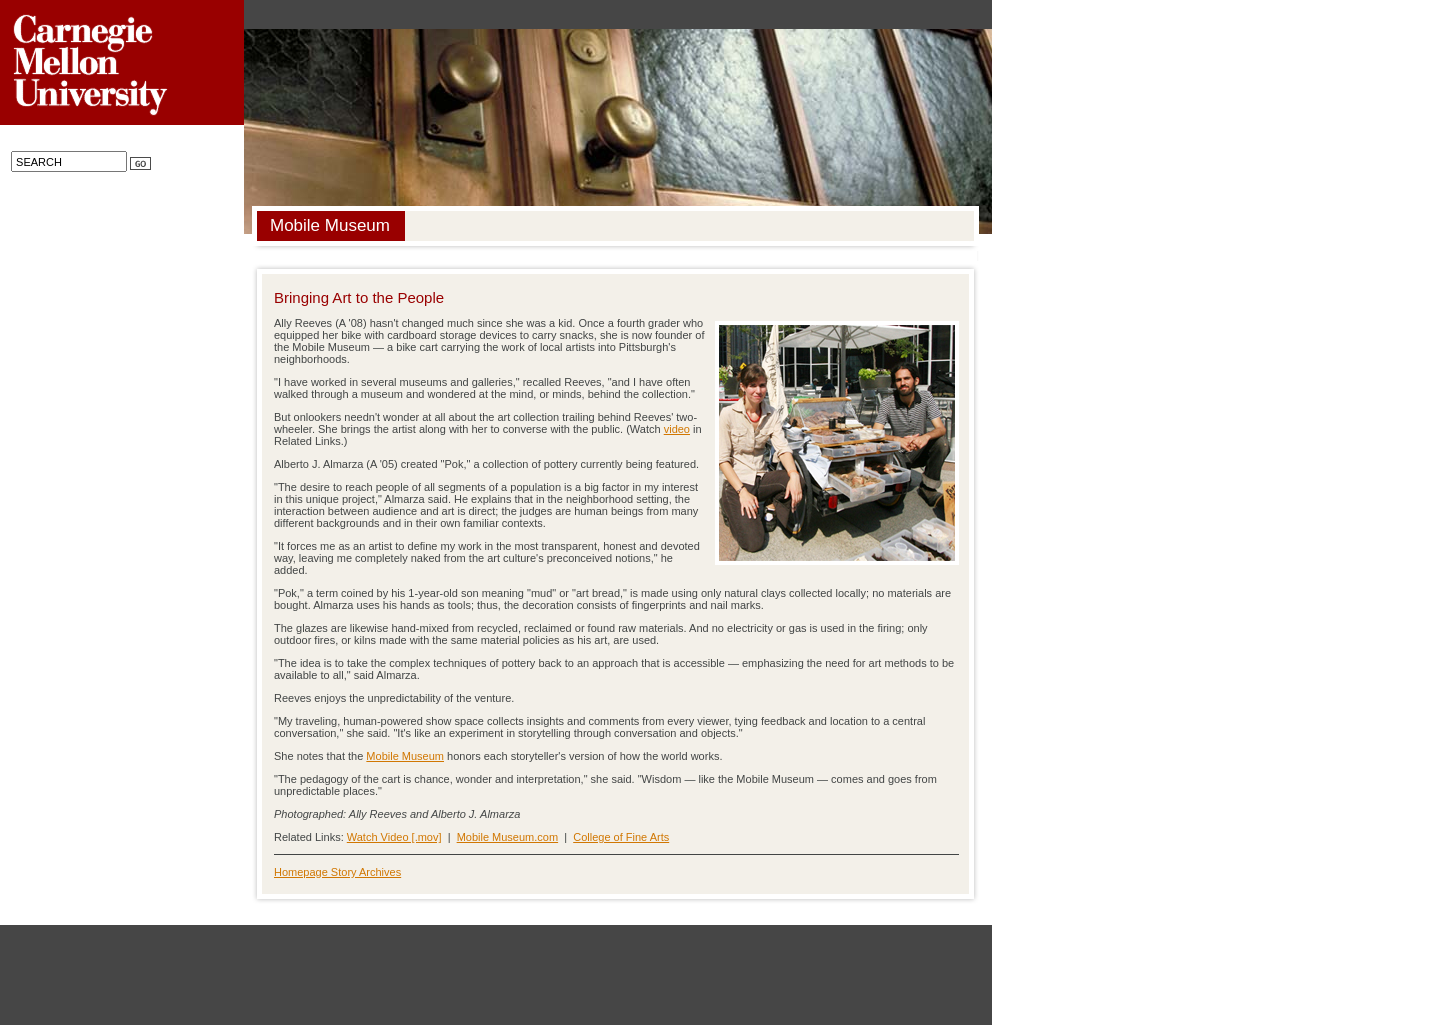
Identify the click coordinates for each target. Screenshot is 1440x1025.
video (677, 429)
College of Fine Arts (621, 837)
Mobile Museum (405, 756)
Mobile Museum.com (507, 837)
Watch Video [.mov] (394, 837)
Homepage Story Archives (337, 872)
